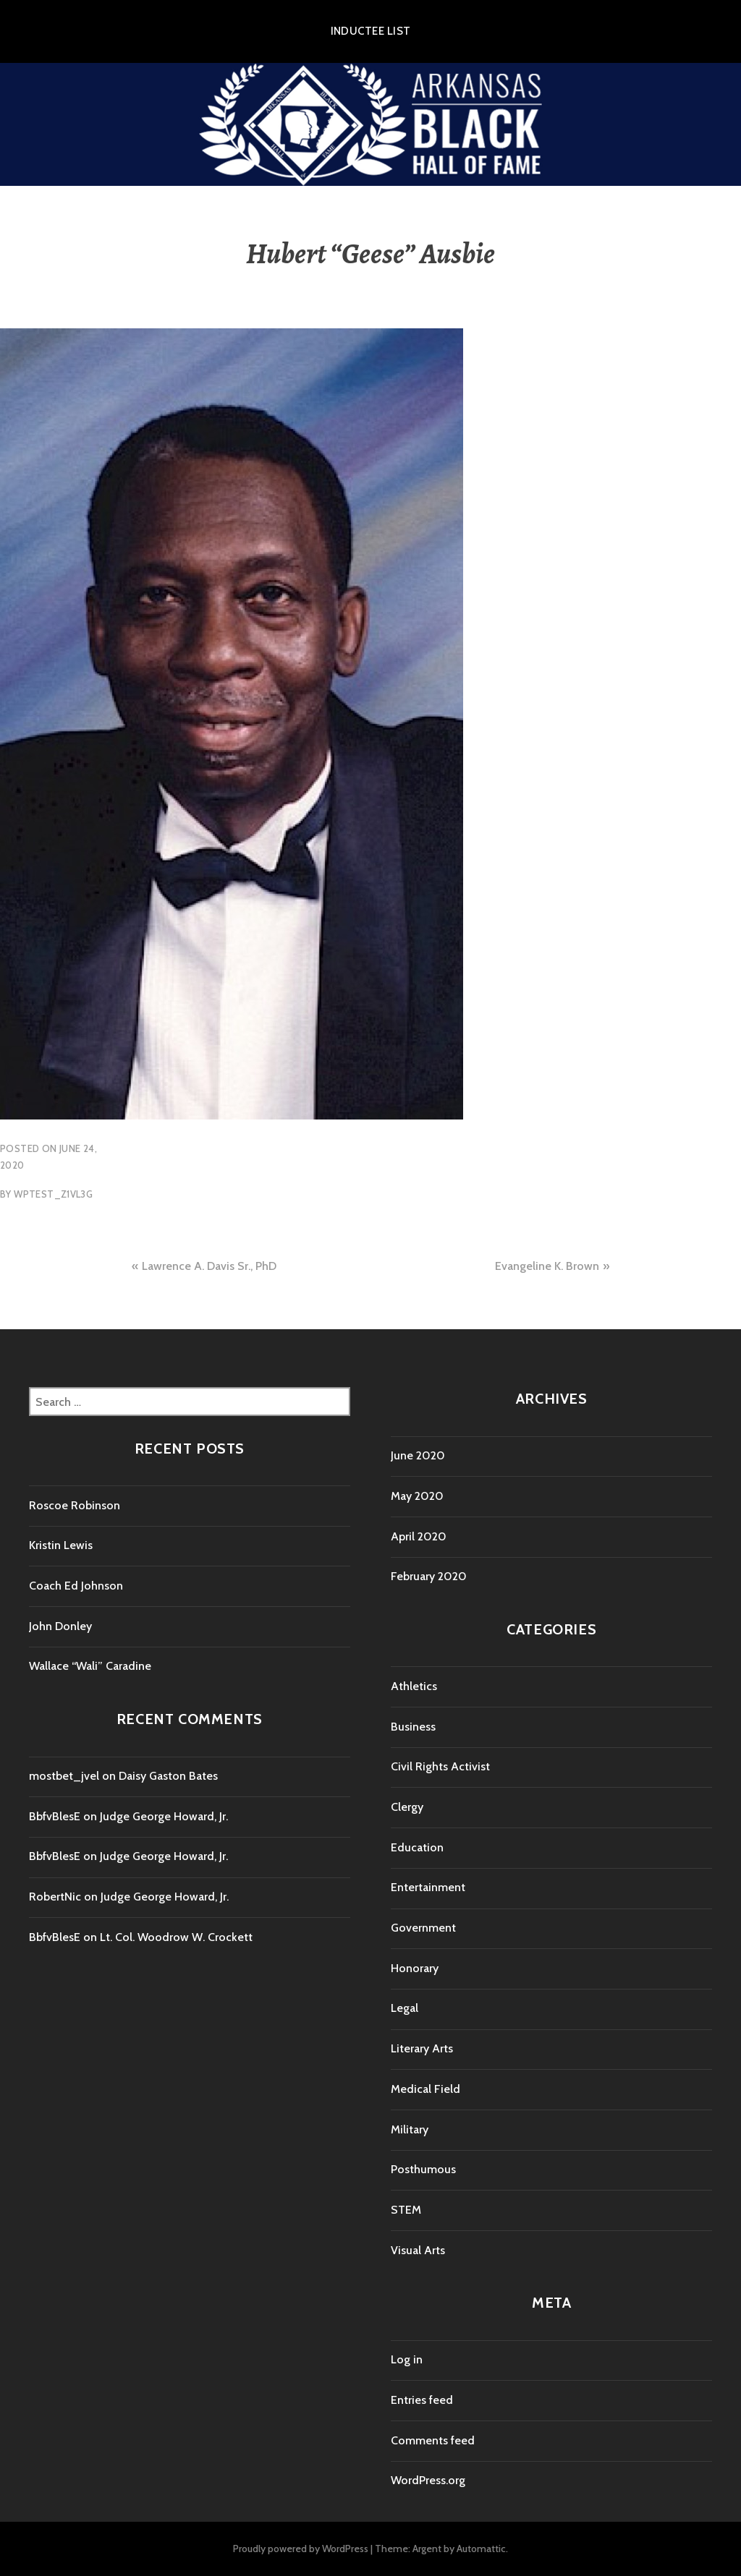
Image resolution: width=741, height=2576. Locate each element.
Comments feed (433, 2440)
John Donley (60, 1626)
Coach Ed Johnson (76, 1585)
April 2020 (418, 1536)
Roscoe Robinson (74, 1505)
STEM (406, 2210)
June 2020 (418, 1455)
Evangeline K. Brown (547, 1266)
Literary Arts (422, 2048)
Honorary (415, 1968)
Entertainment (428, 1887)
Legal (404, 2008)
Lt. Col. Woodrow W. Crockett (176, 1937)
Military (409, 2129)
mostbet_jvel (64, 1776)
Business (413, 1726)
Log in (407, 2359)
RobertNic (55, 1896)
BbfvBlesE (54, 1816)
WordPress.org (428, 2480)
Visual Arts (418, 2250)
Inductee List (371, 31)
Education (417, 1847)
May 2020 (417, 1496)
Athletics (414, 1686)
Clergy (407, 1807)
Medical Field (425, 2089)
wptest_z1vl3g (53, 1194)
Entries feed (422, 2400)
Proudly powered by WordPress (300, 2548)
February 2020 (429, 1576)
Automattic (481, 2548)
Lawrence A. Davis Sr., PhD (209, 1266)
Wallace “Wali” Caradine (90, 1666)
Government (423, 1928)
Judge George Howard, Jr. (164, 1816)
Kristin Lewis (61, 1545)
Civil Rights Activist (440, 1766)
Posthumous (423, 2169)
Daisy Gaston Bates (168, 1776)
